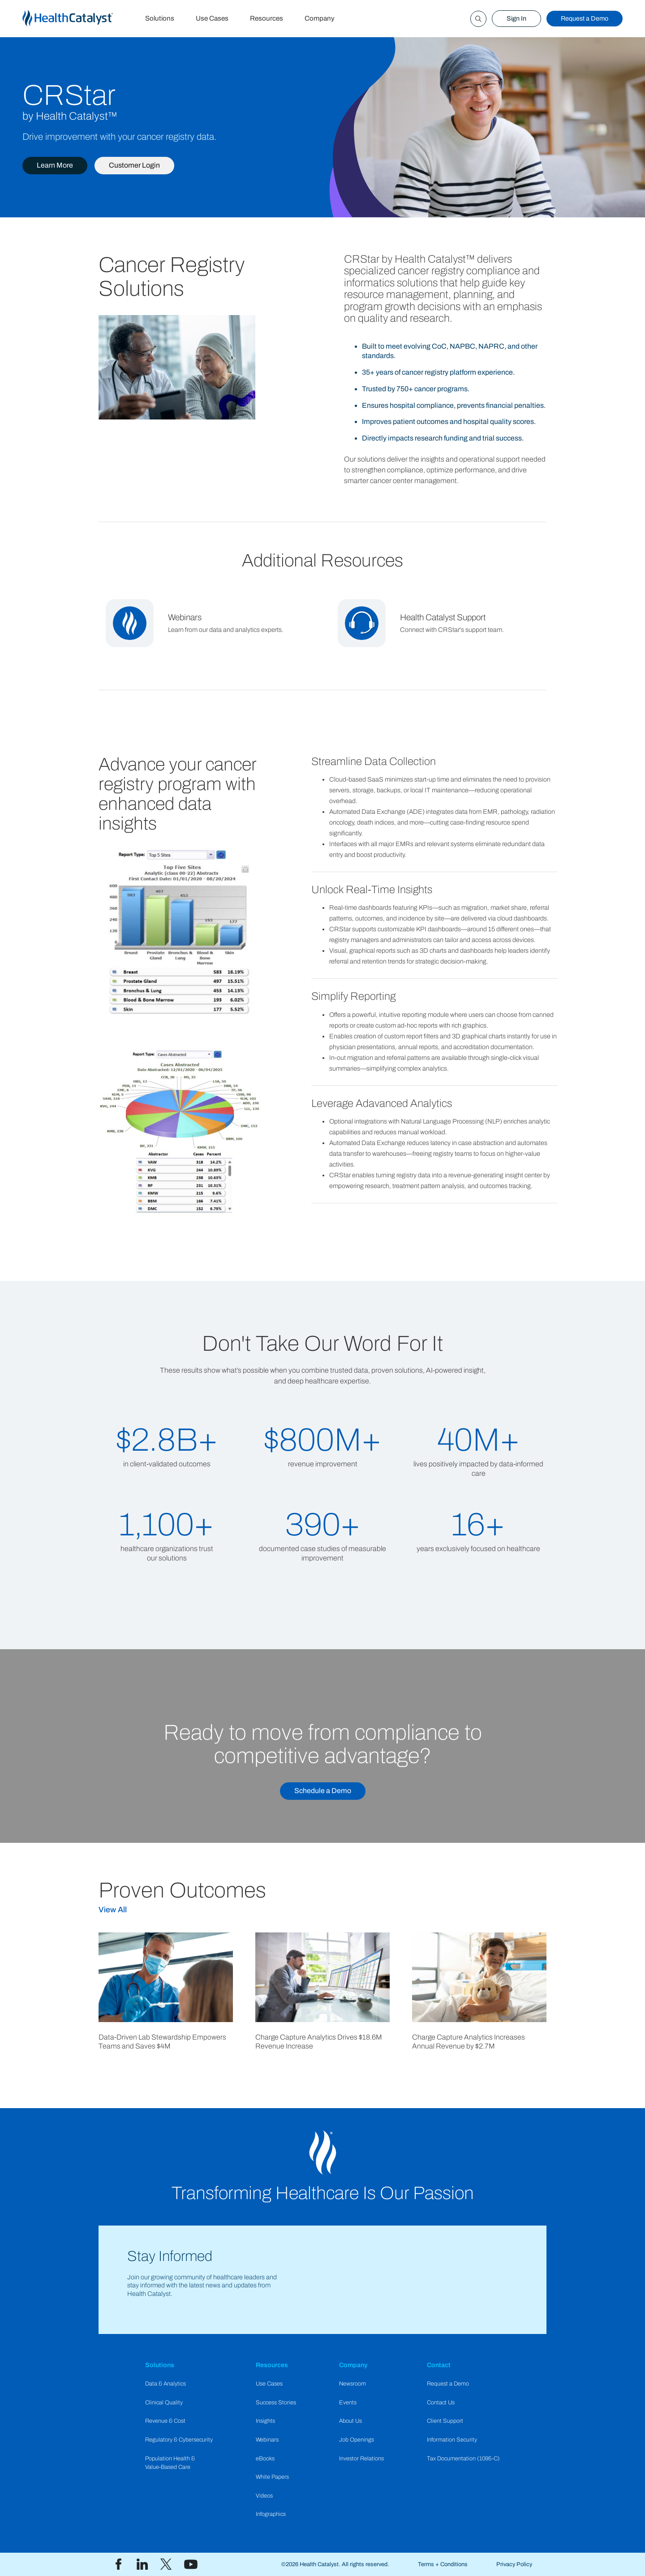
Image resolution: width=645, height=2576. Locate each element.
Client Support (445, 2421)
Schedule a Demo (322, 1790)
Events (348, 2402)
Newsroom (352, 2384)
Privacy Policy (514, 2564)
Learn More (55, 165)
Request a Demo (584, 18)
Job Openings (356, 2440)
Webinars (267, 2440)
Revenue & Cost (165, 2421)
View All (113, 1910)
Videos (264, 2496)
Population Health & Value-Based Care (170, 2462)
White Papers (272, 2477)
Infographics (271, 2514)
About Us (350, 2421)
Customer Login (134, 165)
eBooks (265, 2458)
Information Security (452, 2440)
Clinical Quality (164, 2402)
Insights (265, 2421)
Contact (439, 2365)
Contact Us (441, 2402)
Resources (266, 18)
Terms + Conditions (443, 2564)
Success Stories (276, 2402)
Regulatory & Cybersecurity (179, 2440)
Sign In (516, 18)
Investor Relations (361, 2458)
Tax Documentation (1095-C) (463, 2458)
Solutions (159, 18)
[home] (78, 18)
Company (320, 18)
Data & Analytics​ (165, 2384)
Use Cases (212, 18)
